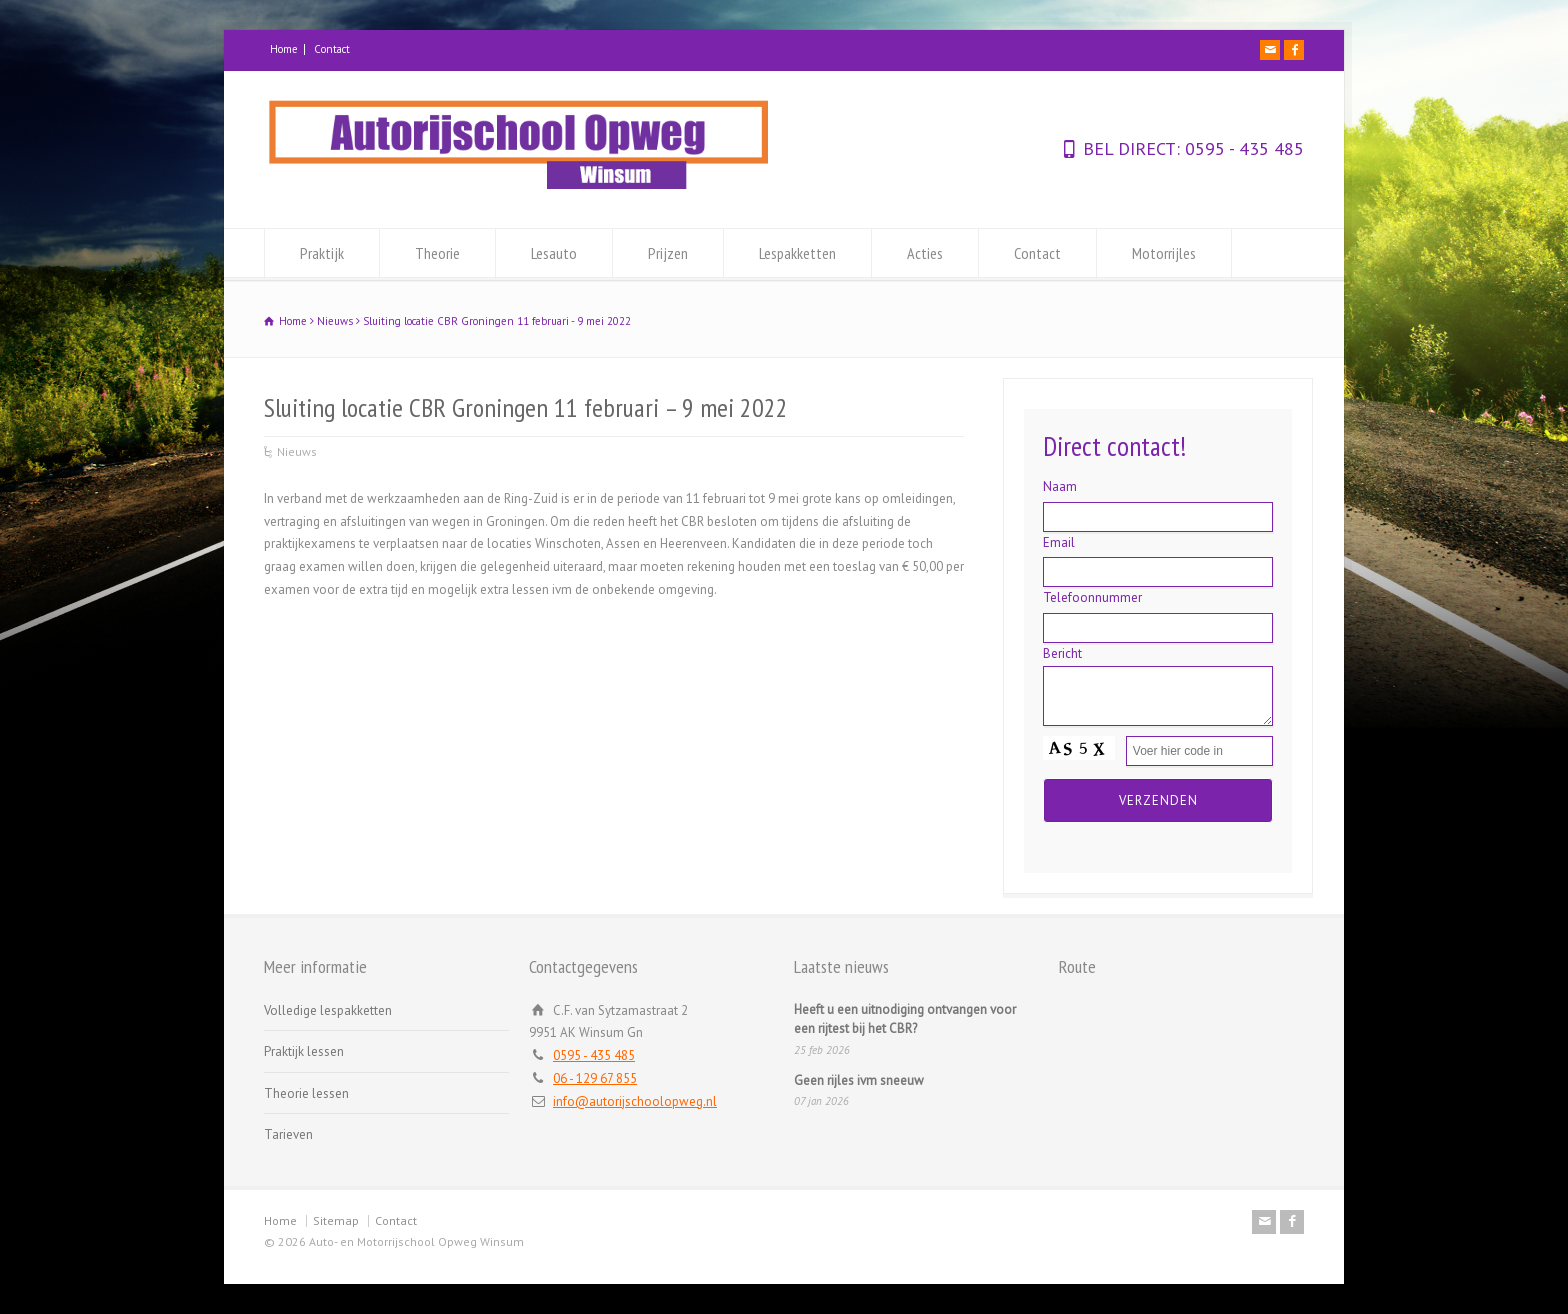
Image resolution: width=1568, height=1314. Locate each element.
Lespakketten (797, 253)
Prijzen (668, 253)
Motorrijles (1164, 253)
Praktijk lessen (304, 1051)
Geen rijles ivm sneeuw (859, 1080)
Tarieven (288, 1134)
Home (284, 49)
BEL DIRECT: (1131, 148)
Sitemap (336, 1220)
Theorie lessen (306, 1093)
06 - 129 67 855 (595, 1078)
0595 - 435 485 (1242, 148)
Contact (332, 49)
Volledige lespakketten (328, 1010)
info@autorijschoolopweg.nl (635, 1101)
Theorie (437, 253)
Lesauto (554, 253)
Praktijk (322, 253)
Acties (925, 253)
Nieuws (297, 451)
